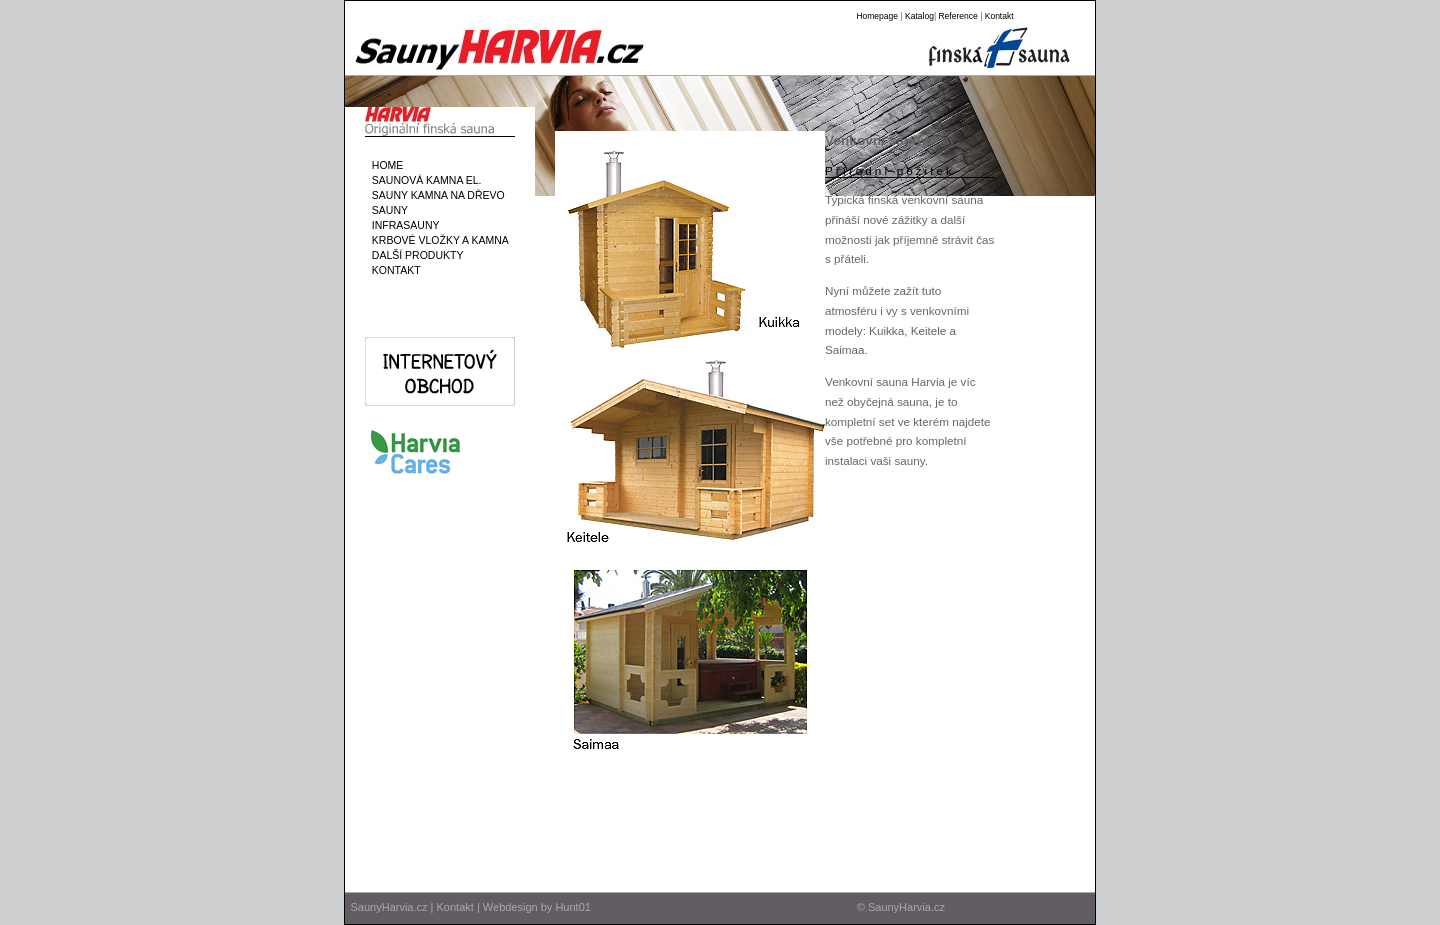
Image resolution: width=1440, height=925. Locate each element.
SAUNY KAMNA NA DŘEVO (435, 195)
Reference (957, 16)
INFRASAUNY (403, 225)
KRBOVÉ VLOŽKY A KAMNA (437, 240)
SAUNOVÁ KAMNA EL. (424, 180)
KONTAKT (393, 270)
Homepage (877, 16)
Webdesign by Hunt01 (537, 907)
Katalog (919, 16)
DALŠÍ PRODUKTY (414, 255)
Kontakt (999, 16)
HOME (384, 165)
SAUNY (387, 210)
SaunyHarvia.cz (389, 907)
